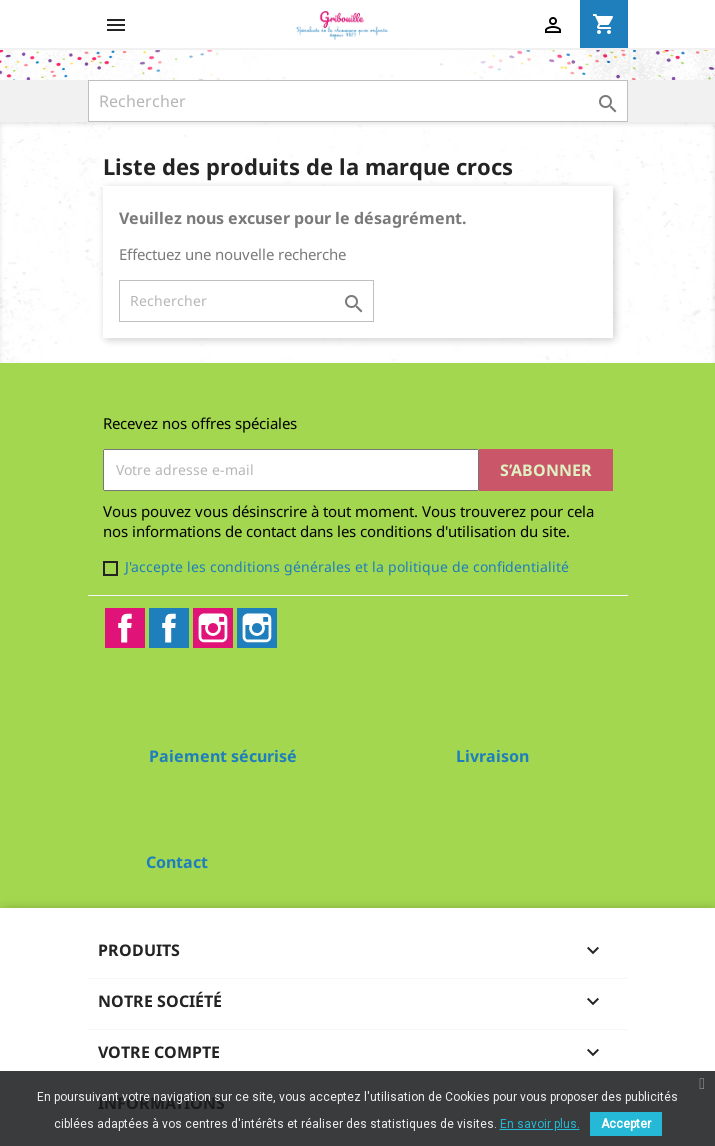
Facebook (125, 628)
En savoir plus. (540, 1124)
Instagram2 (257, 628)
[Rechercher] (358, 101)
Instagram (213, 628)
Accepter (626, 1124)
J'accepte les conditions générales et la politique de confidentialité (347, 566)
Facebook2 (169, 628)
